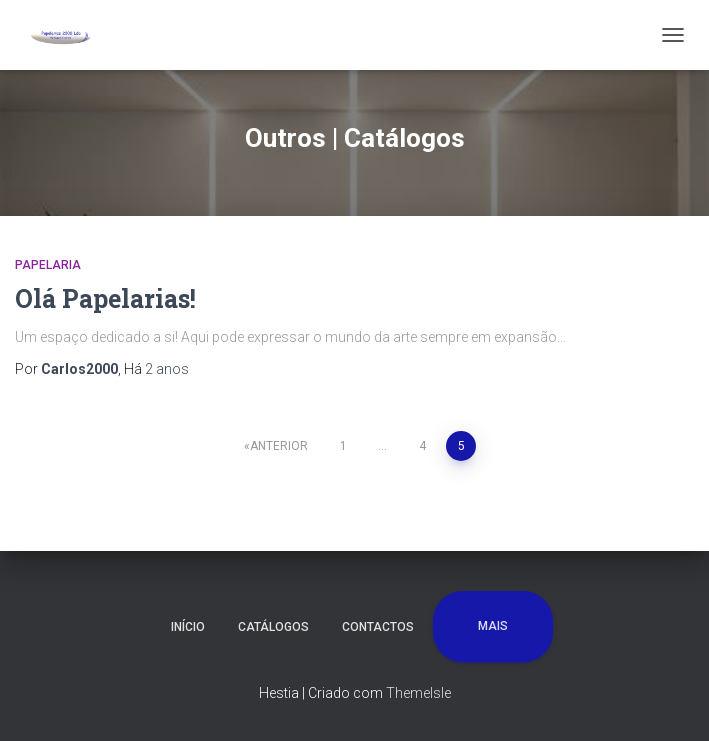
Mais (493, 626)
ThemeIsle (418, 693)
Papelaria (48, 265)
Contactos (378, 627)
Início (188, 627)
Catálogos (273, 627)
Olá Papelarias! (105, 298)
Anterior (279, 446)
